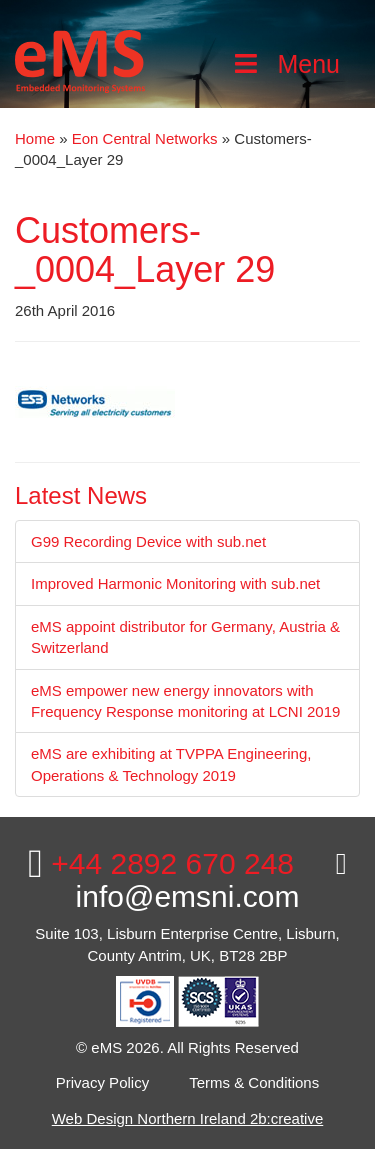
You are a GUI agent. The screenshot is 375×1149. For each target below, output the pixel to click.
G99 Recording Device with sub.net (148, 541)
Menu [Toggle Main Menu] (285, 64)
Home (35, 138)
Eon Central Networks (145, 138)
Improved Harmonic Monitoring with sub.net (175, 583)
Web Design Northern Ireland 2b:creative (188, 1118)
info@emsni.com (211, 881)
